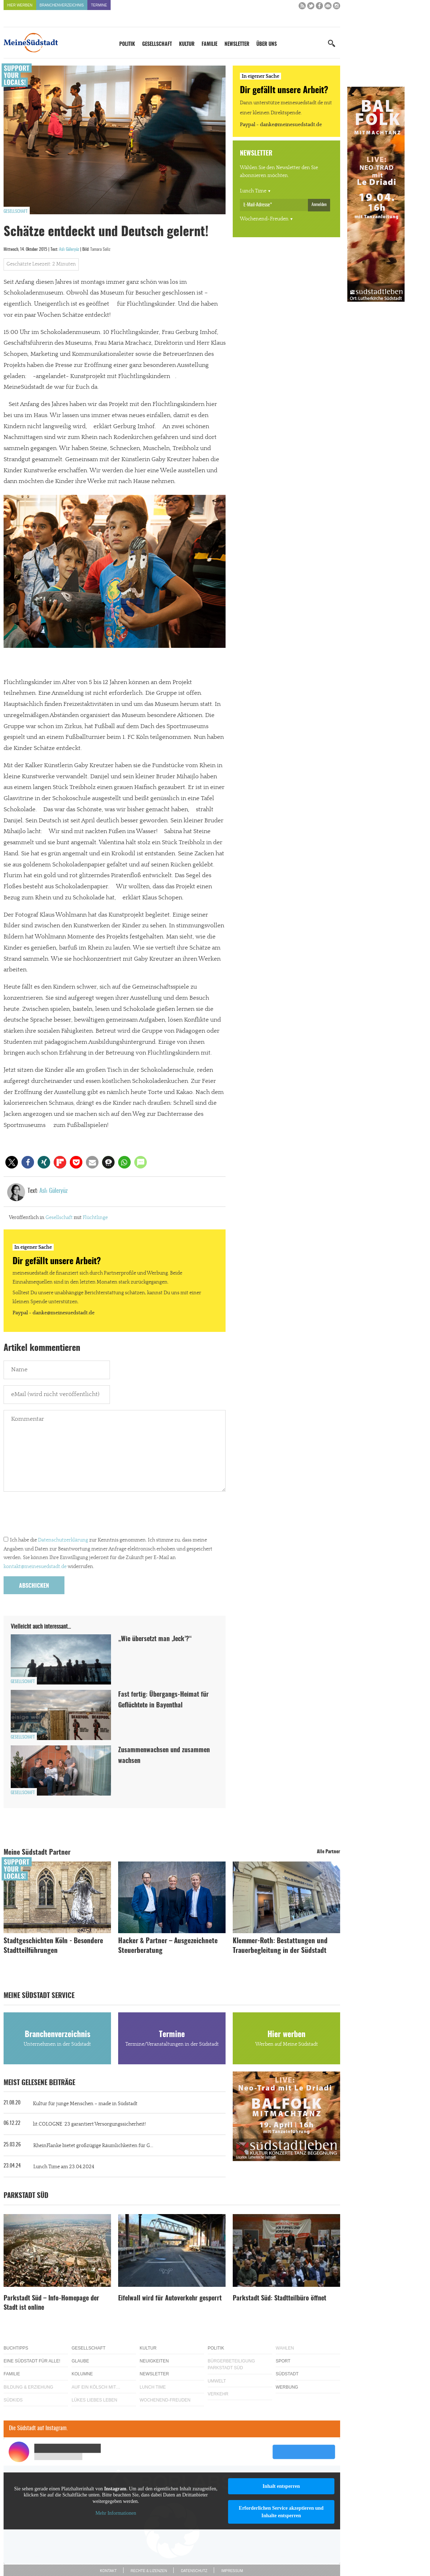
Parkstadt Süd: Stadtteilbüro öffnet (279, 2298)
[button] (11, 1162)
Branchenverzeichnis (62, 5)
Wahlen (285, 2348)
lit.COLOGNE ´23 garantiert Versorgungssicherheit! (89, 2124)
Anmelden (319, 204)
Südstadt (287, 2373)
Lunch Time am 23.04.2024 (63, 2167)
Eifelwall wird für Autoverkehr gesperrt (170, 2298)
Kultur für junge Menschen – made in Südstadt (85, 2104)
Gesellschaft (157, 44)
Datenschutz (194, 2571)
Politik (127, 44)
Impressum (232, 2571)
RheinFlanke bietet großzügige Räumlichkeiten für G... (93, 2146)
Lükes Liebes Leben (94, 2400)
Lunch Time (253, 191)
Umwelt (217, 2381)
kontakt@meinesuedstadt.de (35, 1566)
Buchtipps (16, 2348)
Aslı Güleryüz (69, 249)
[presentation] (58, 1516)
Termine (99, 5)
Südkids (13, 2400)
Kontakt (108, 2571)
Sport (283, 2361)
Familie (209, 44)
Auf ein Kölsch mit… (96, 2387)
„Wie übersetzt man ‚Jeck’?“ (155, 1639)
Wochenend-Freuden (264, 219)
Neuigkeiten (154, 2361)
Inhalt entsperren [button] (281, 2486)
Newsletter (236, 44)
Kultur (186, 44)
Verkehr (218, 2393)
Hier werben (20, 5)
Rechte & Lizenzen (149, 2571)
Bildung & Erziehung (28, 2387)
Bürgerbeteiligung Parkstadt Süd (231, 2364)
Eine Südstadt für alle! (32, 2361)
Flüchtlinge (95, 1217)
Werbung (287, 2387)
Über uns (266, 44)
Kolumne (82, 2373)
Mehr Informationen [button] (115, 2513)
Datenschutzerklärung (63, 1540)
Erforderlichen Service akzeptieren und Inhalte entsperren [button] (281, 2511)
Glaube (80, 2361)
